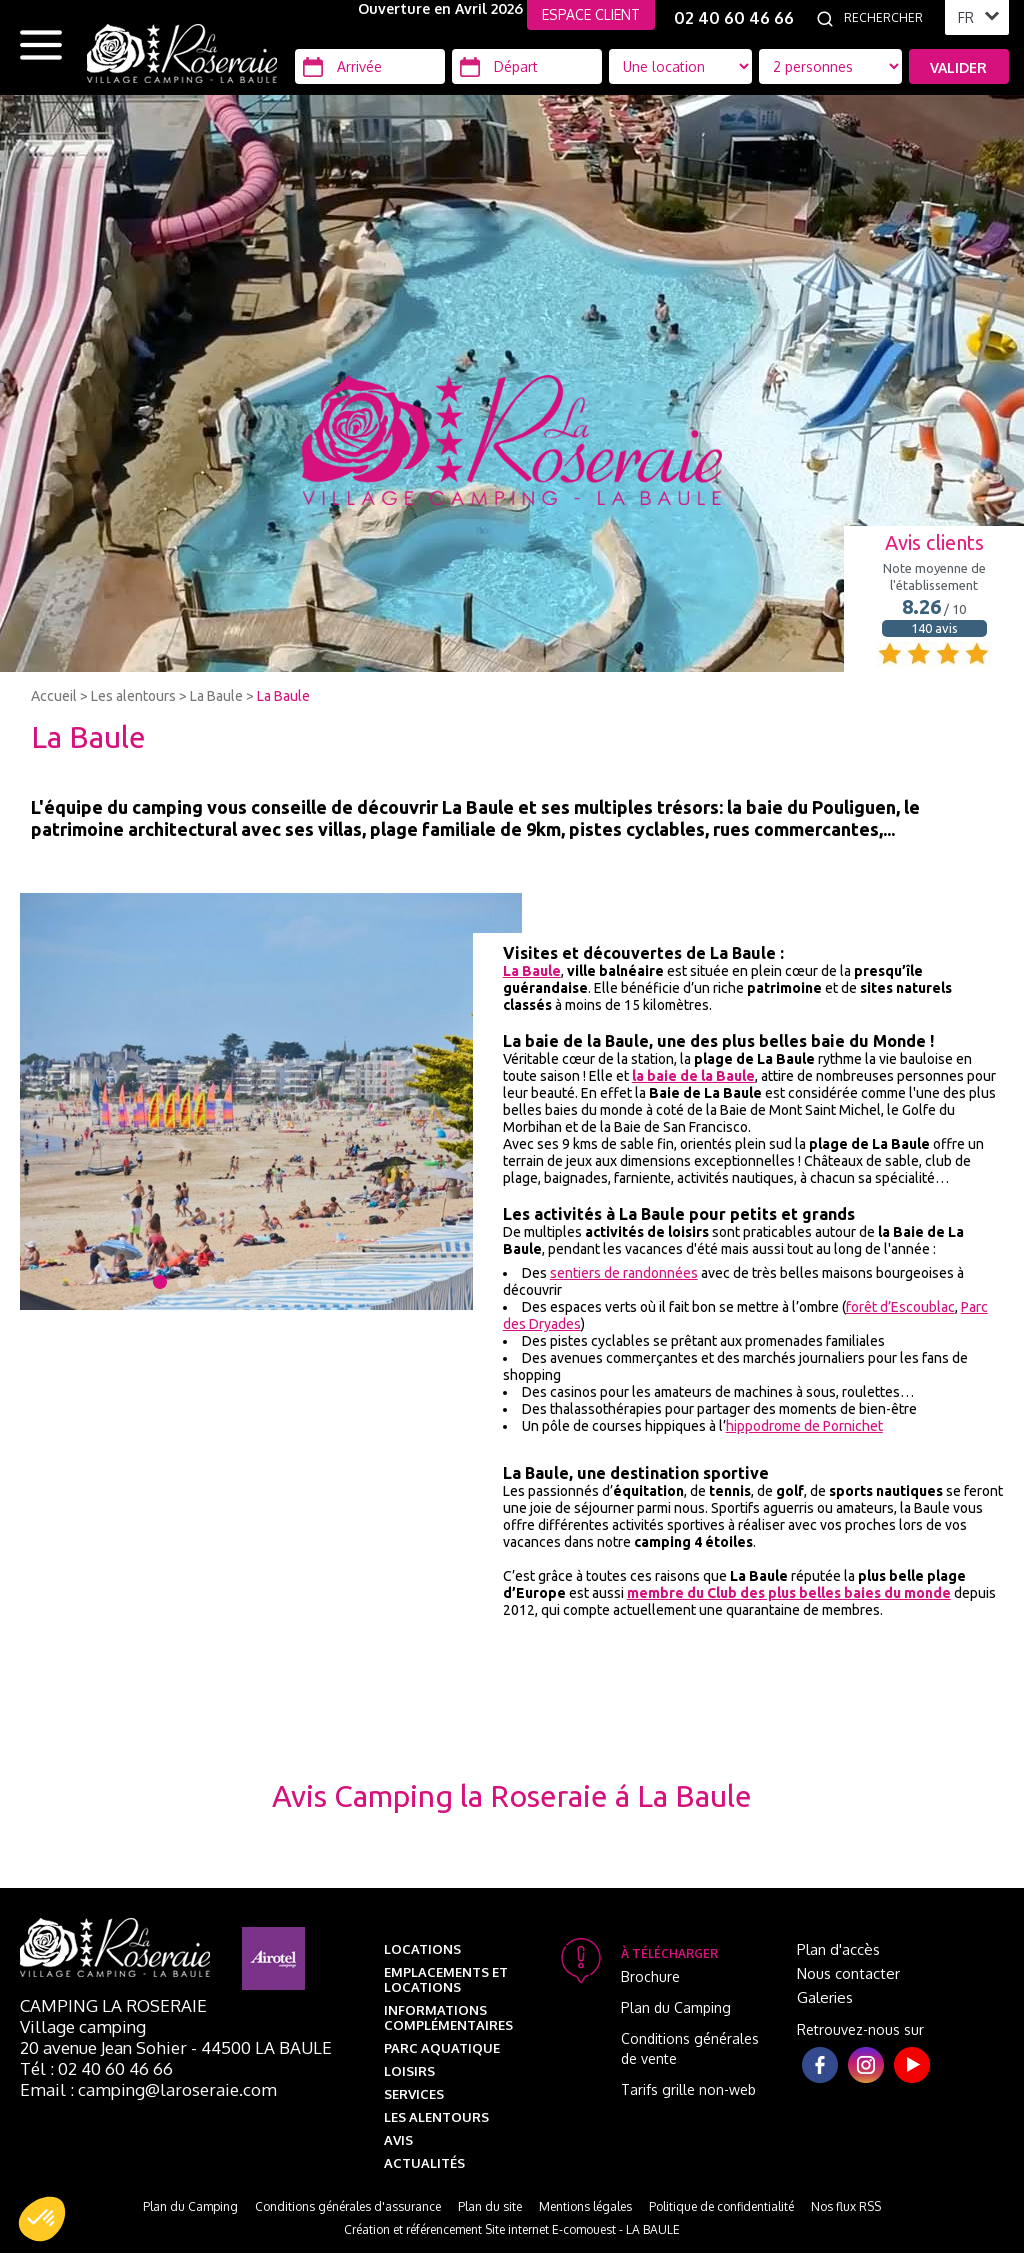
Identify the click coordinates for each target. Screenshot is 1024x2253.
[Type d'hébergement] (830, 66)
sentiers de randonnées (624, 1273)
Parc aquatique (442, 2048)
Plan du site (490, 2206)
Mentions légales (585, 2206)
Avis (398, 2140)
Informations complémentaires (448, 2017)
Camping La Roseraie (113, 2005)
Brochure (650, 1976)
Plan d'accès (838, 1949)
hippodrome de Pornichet (804, 1426)
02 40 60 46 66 (734, 18)
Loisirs (409, 2071)
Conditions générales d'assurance (348, 2206)
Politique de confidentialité (721, 2206)
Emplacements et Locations (446, 1979)
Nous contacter (848, 1973)
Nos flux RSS (846, 2206)
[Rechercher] (889, 18)
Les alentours (133, 696)
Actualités (424, 2163)
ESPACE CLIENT (591, 14)
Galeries (825, 1997)
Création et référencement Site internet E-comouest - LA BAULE (512, 2229)
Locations (422, 1949)
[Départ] (527, 66)
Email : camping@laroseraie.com (148, 2089)
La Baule (216, 696)
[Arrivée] (370, 66)
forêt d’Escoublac (900, 1307)
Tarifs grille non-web (688, 2089)
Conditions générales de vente (690, 2048)
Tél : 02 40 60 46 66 (96, 2068)
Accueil (54, 696)
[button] (42, 2219)
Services (414, 2094)
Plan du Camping (676, 2007)
